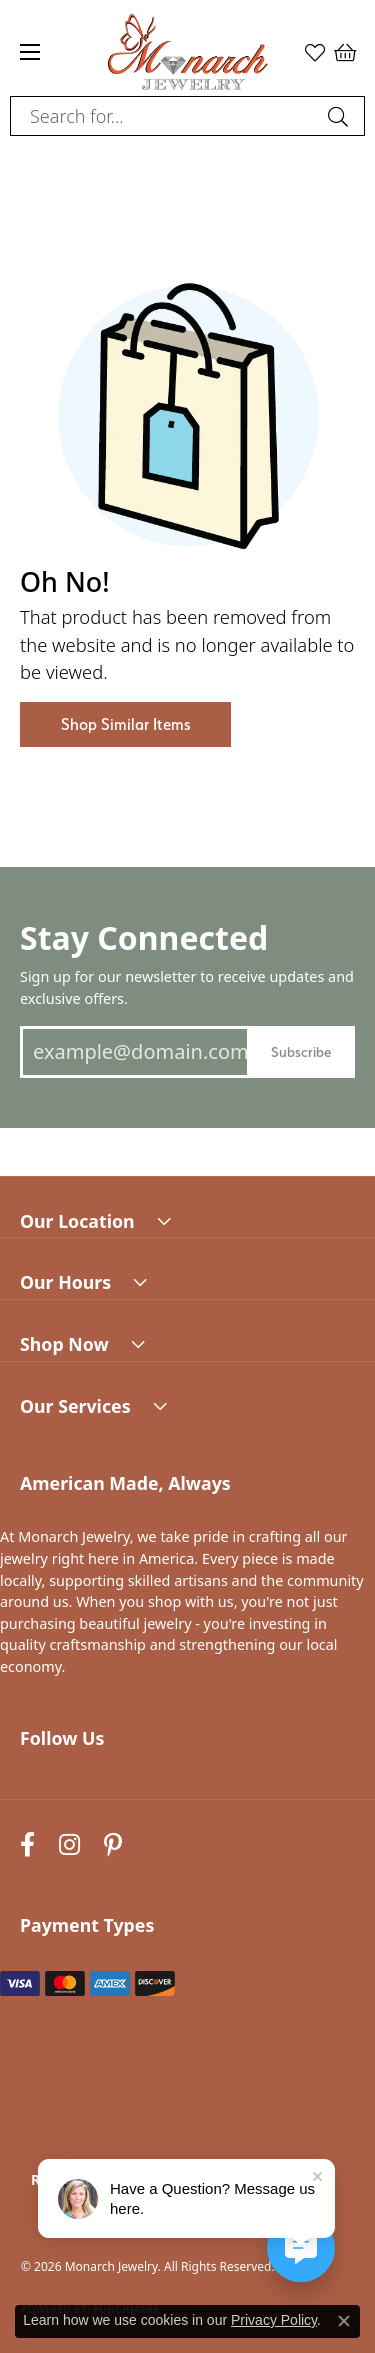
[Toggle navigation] (30, 52)
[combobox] (164, 116)
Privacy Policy (274, 2320)
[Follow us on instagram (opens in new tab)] (69, 1844)
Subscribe (301, 1051)
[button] (315, 52)
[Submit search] (341, 116)
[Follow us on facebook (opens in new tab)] (27, 1844)
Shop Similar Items (125, 724)
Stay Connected (144, 937)
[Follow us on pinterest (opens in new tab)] (113, 1844)
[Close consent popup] (344, 2321)
